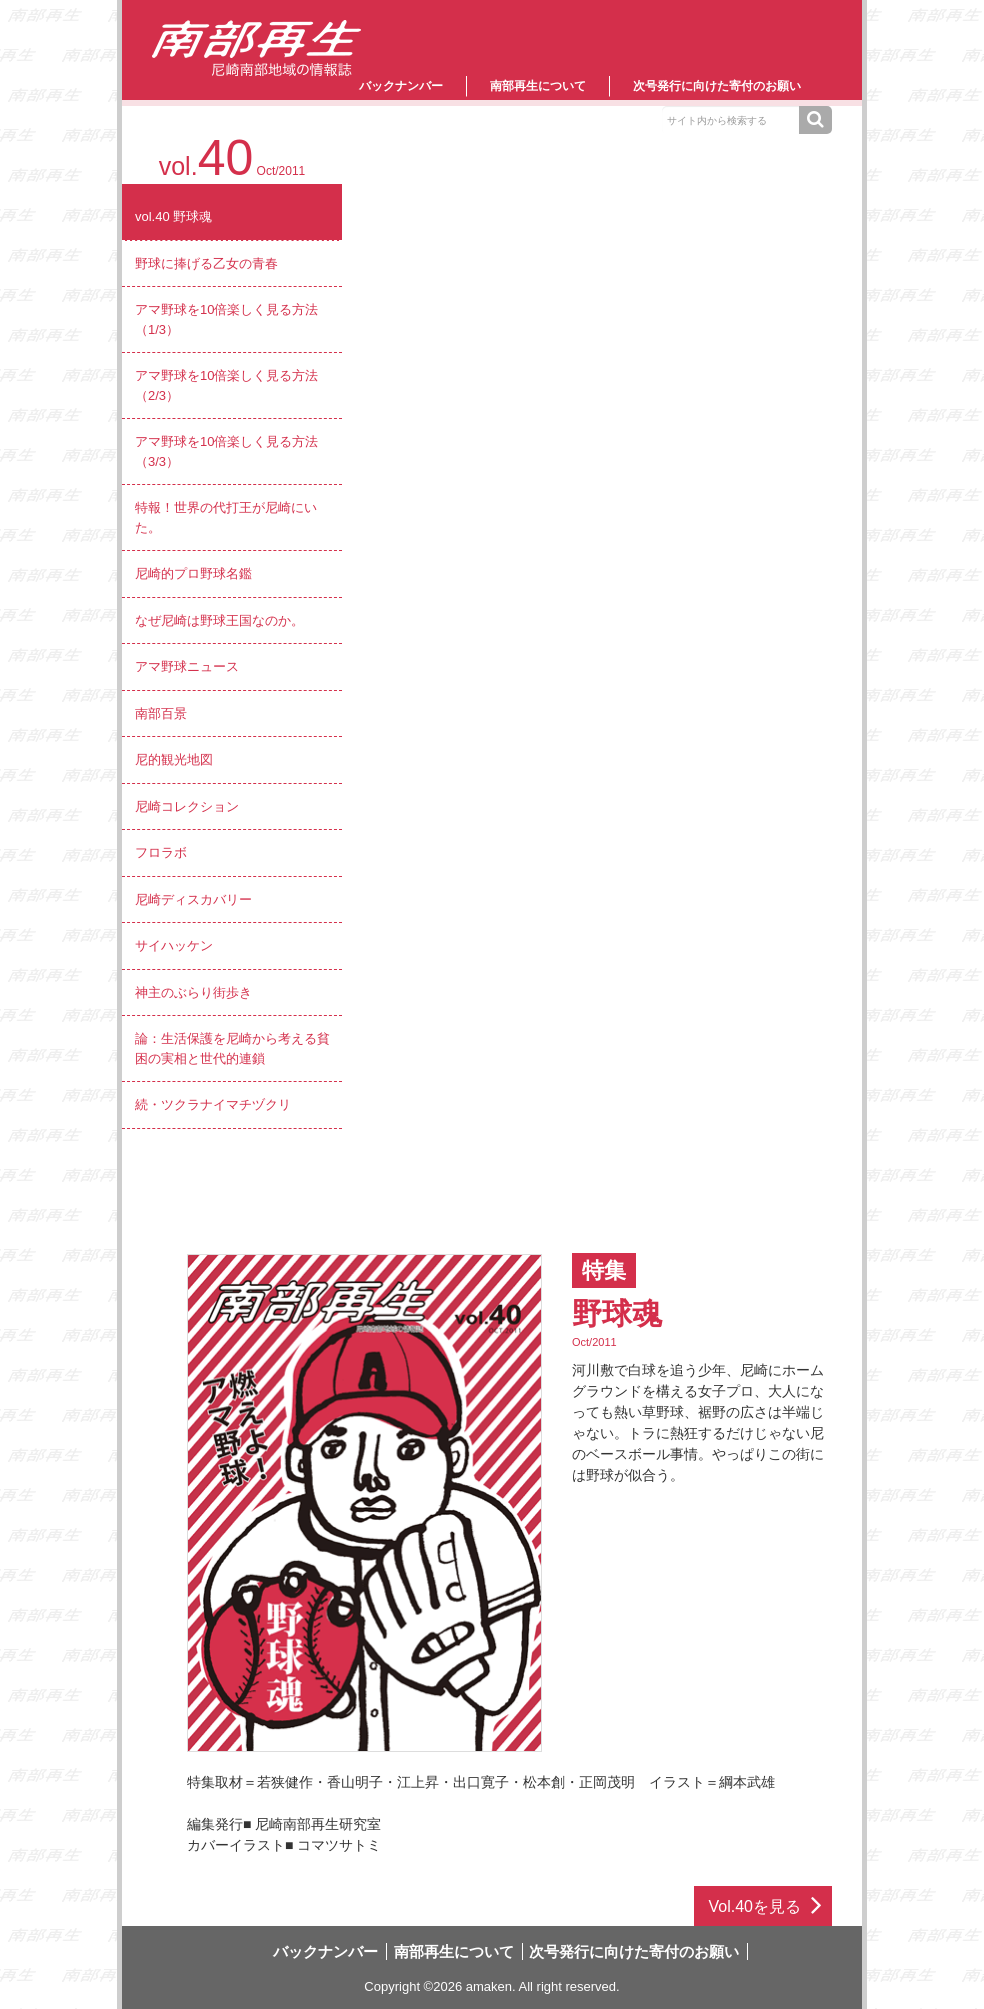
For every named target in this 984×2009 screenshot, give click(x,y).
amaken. (491, 1986)
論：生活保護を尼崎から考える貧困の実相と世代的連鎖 (232, 1048)
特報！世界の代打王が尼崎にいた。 (226, 517)
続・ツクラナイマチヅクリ (213, 1104)
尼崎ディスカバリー (193, 899)
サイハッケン (174, 945)
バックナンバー (401, 86)
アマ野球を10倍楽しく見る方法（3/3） (226, 451)
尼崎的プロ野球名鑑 (193, 573)
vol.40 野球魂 (173, 216)
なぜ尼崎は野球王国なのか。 (219, 620)
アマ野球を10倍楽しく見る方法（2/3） (226, 385)
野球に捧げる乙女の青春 (206, 263)
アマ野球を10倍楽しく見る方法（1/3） (226, 319)
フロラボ (161, 852)
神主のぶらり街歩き (193, 992)
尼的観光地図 (174, 759)
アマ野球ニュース (187, 666)
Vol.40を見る (755, 1906)
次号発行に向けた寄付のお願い (717, 86)
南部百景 (161, 713)
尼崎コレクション (187, 806)
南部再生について (538, 86)
